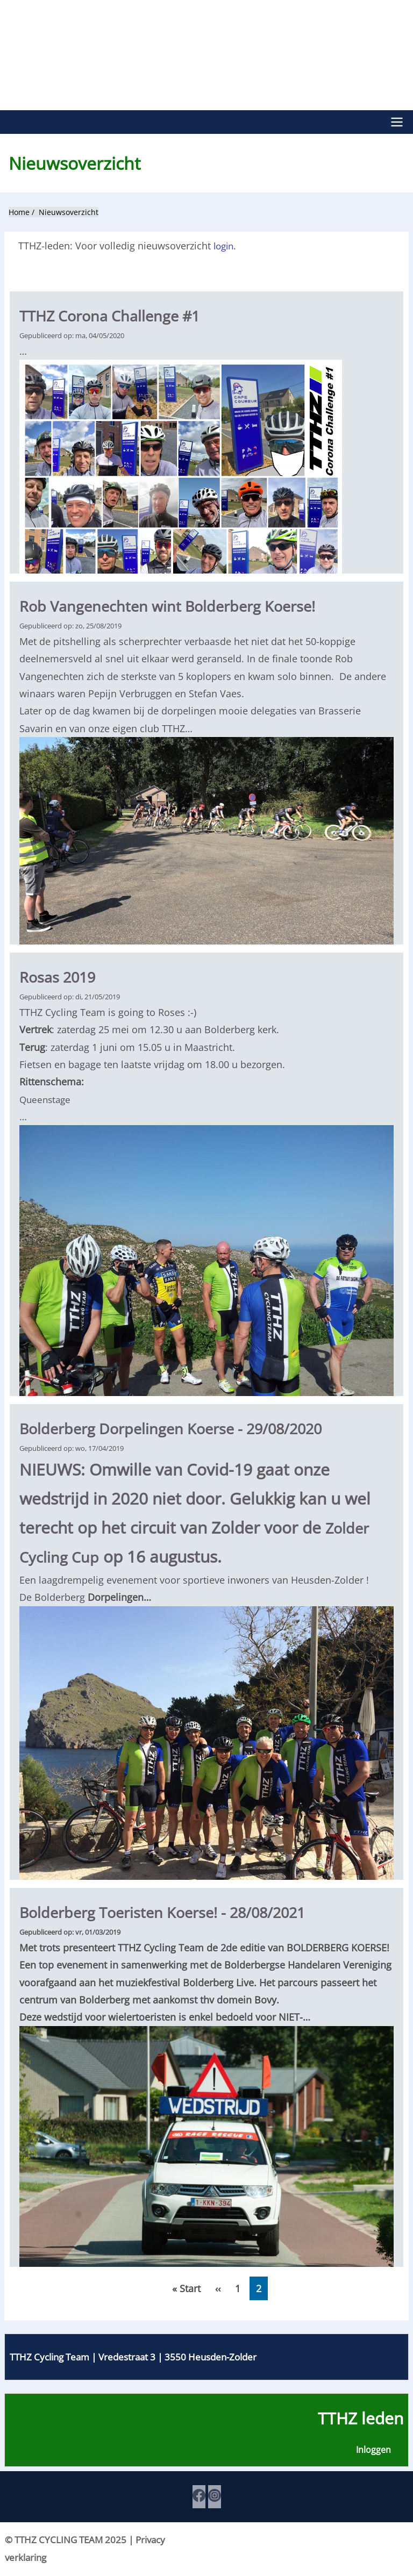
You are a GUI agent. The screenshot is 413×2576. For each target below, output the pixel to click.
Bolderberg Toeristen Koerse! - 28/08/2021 (178, 1911)
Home (19, 211)
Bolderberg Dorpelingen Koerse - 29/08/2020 (186, 1427)
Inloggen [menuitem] (372, 2451)
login (224, 244)
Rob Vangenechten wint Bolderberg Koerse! (182, 604)
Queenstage (46, 1097)
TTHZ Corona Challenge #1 (119, 314)
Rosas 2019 (61, 975)
